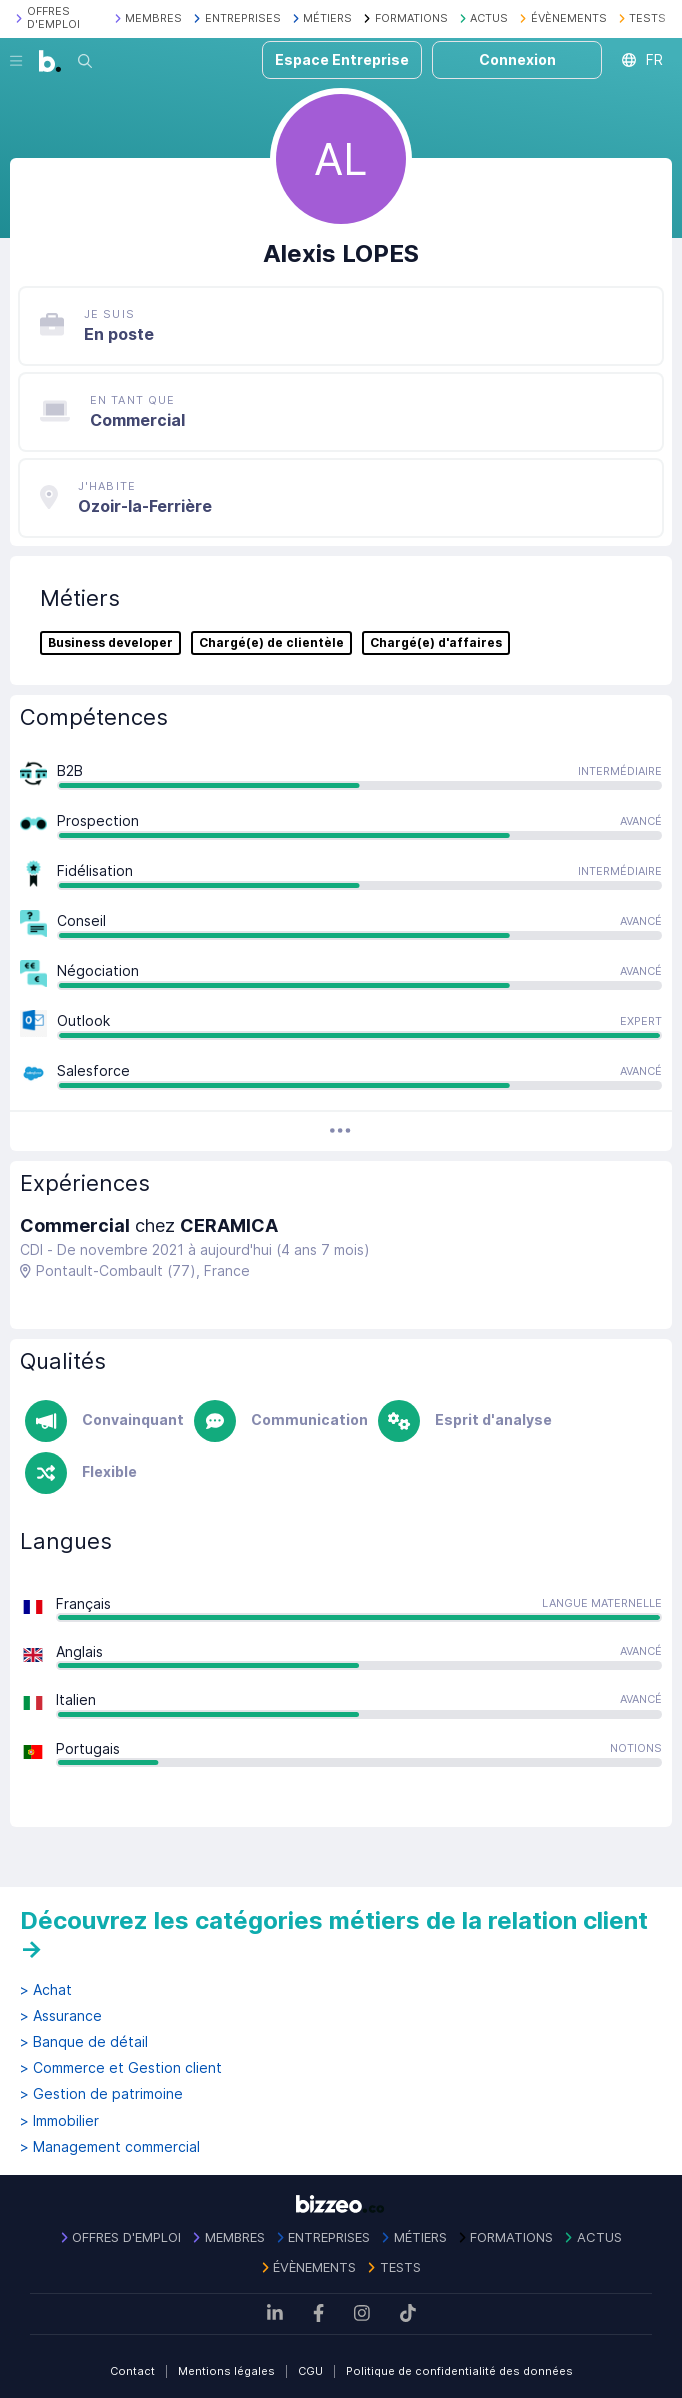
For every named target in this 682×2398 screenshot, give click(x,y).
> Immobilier (59, 2121)
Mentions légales (226, 2371)
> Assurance (61, 2016)
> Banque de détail (84, 2042)
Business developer (110, 643)
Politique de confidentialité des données (459, 2371)
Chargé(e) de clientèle (271, 643)
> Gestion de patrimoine (101, 2094)
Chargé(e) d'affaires (436, 643)
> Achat (46, 1990)
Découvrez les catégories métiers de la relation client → (334, 1934)
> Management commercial (110, 2147)
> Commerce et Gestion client (121, 2068)
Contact (132, 2371)
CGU (310, 2371)
